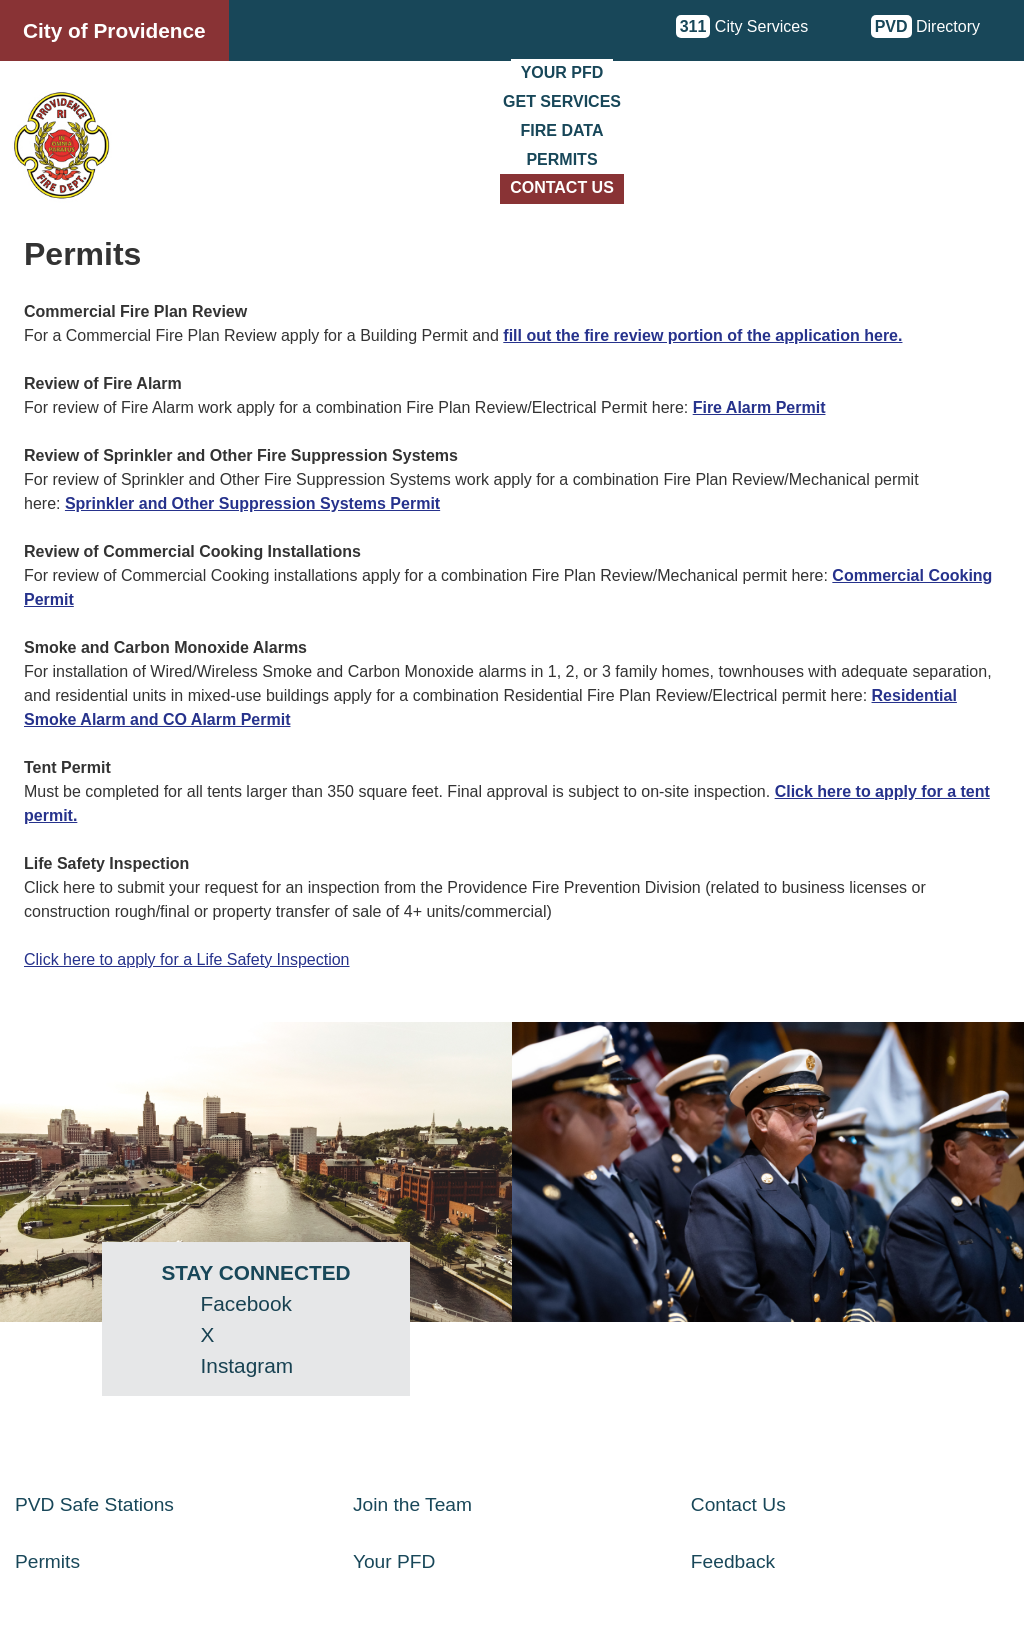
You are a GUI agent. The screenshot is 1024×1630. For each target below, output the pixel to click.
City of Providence (114, 30)
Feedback (733, 1561)
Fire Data (562, 130)
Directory (925, 26)
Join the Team (412, 1504)
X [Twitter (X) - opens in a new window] (208, 1334)
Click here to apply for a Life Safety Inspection (187, 959)
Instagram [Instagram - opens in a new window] (247, 1365)
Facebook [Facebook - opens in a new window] (246, 1303)
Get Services (562, 101)
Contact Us (562, 187)
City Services (742, 26)
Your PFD (562, 72)
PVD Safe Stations (94, 1504)
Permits (561, 159)
